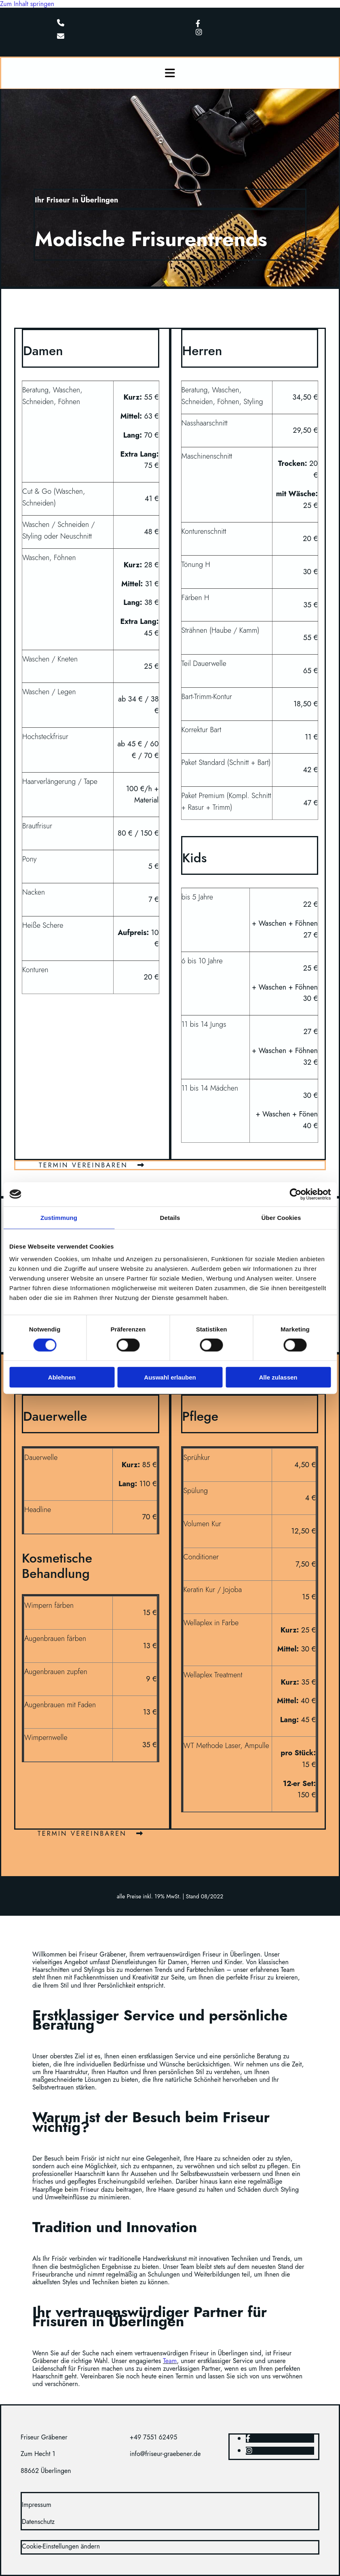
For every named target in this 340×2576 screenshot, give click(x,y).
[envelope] (60, 36)
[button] (92, 1165)
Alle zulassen (278, 1377)
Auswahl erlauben (170, 1377)
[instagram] (199, 32)
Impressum (36, 2504)
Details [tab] (170, 1217)
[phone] (60, 23)
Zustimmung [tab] (58, 1217)
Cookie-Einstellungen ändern (61, 2546)
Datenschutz (38, 2521)
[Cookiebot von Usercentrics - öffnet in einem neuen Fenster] (295, 1194)
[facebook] (198, 24)
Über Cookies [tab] (281, 1217)
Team (170, 2360)
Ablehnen (62, 1377)
